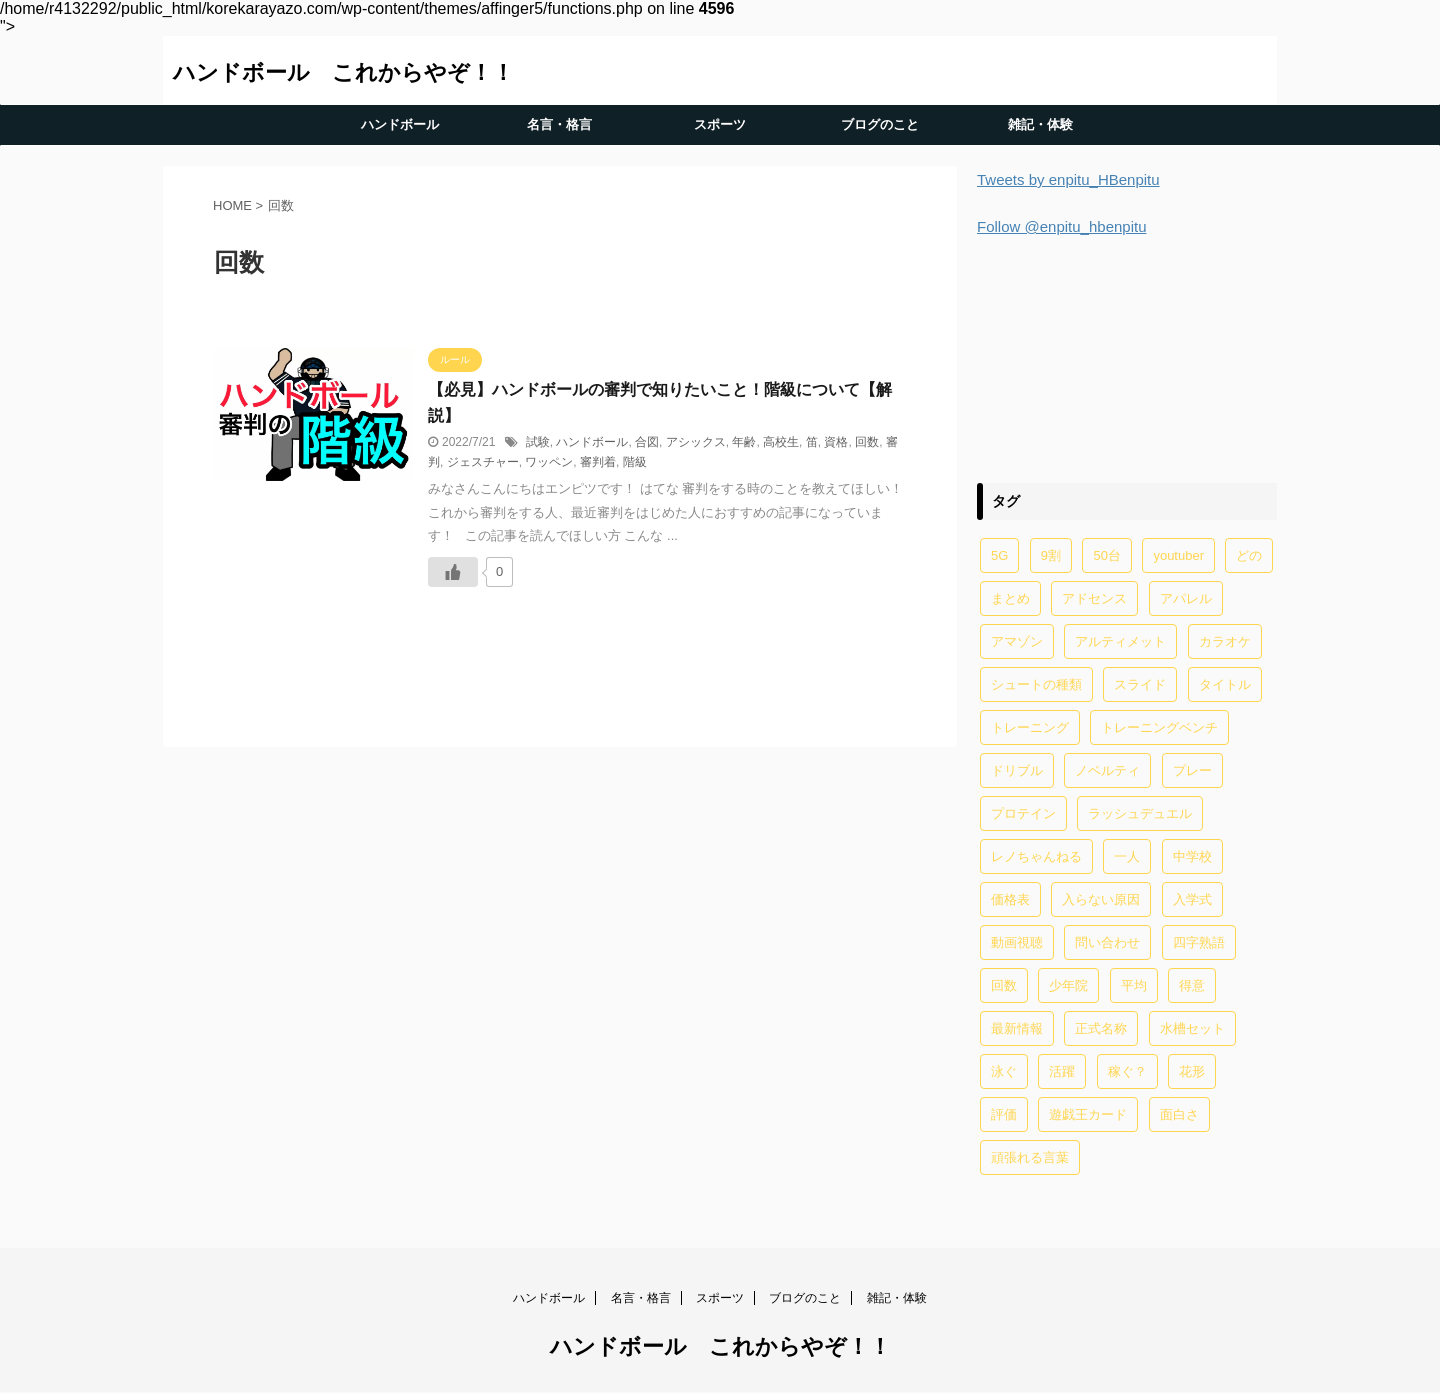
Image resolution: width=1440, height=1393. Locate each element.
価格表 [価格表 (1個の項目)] (1010, 899)
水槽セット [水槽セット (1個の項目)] (1192, 1028)
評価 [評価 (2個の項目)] (1004, 1114)
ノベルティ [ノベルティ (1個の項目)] (1107, 770)
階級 (635, 462)
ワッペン (549, 462)
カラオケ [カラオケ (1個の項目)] (1225, 641)
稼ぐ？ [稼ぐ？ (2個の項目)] (1127, 1071)
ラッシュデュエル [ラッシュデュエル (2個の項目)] (1140, 813)
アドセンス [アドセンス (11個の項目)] (1094, 598)
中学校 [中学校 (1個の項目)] (1192, 856)
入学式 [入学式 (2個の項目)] (1192, 899)
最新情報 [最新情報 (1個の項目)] (1017, 1028)
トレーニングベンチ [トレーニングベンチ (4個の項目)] (1159, 727)
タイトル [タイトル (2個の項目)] (1225, 684)
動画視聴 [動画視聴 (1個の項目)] (1017, 942)
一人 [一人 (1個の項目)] (1127, 856)
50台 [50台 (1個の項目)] (1106, 555)
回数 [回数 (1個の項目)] (1004, 985)
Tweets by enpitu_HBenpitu (1068, 179)
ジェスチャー (483, 462)
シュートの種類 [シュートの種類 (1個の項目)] (1036, 684)
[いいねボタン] (453, 572)
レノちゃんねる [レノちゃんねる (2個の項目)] (1036, 856)
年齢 (744, 442)
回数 (867, 442)
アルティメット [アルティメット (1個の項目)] (1120, 641)
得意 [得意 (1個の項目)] (1192, 985)
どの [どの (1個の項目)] (1249, 555)
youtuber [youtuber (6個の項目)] (1178, 555)
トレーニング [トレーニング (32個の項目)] (1030, 727)
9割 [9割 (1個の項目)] (1051, 555)
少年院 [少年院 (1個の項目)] (1068, 985)
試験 (538, 442)
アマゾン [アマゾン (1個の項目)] (1017, 641)
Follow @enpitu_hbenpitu (1062, 226)
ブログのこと (880, 124)
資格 (836, 442)
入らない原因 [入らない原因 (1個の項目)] (1101, 899)
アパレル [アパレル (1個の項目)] (1186, 598)
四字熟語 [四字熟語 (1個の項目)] (1199, 942)
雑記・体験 (1040, 124)
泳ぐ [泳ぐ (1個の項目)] (1004, 1071)
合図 (647, 442)
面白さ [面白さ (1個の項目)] (1179, 1114)
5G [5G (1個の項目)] (999, 555)
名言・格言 (559, 124)
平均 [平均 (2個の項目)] (1134, 985)
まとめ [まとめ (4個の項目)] (1010, 598)
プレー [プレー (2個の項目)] (1192, 770)
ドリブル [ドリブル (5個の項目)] (1017, 770)
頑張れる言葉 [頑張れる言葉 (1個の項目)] (1030, 1157)
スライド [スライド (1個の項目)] (1140, 684)
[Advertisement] (1127, 356)
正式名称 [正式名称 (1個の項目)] (1101, 1028)
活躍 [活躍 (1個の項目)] (1062, 1071)
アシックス (696, 442)
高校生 (781, 442)
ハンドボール (400, 124)
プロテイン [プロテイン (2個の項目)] (1023, 813)
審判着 (598, 462)
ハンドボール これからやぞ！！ (343, 72)
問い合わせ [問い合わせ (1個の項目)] (1107, 942)
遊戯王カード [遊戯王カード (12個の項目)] (1088, 1114)
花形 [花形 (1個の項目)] (1192, 1071)
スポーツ (720, 124)
